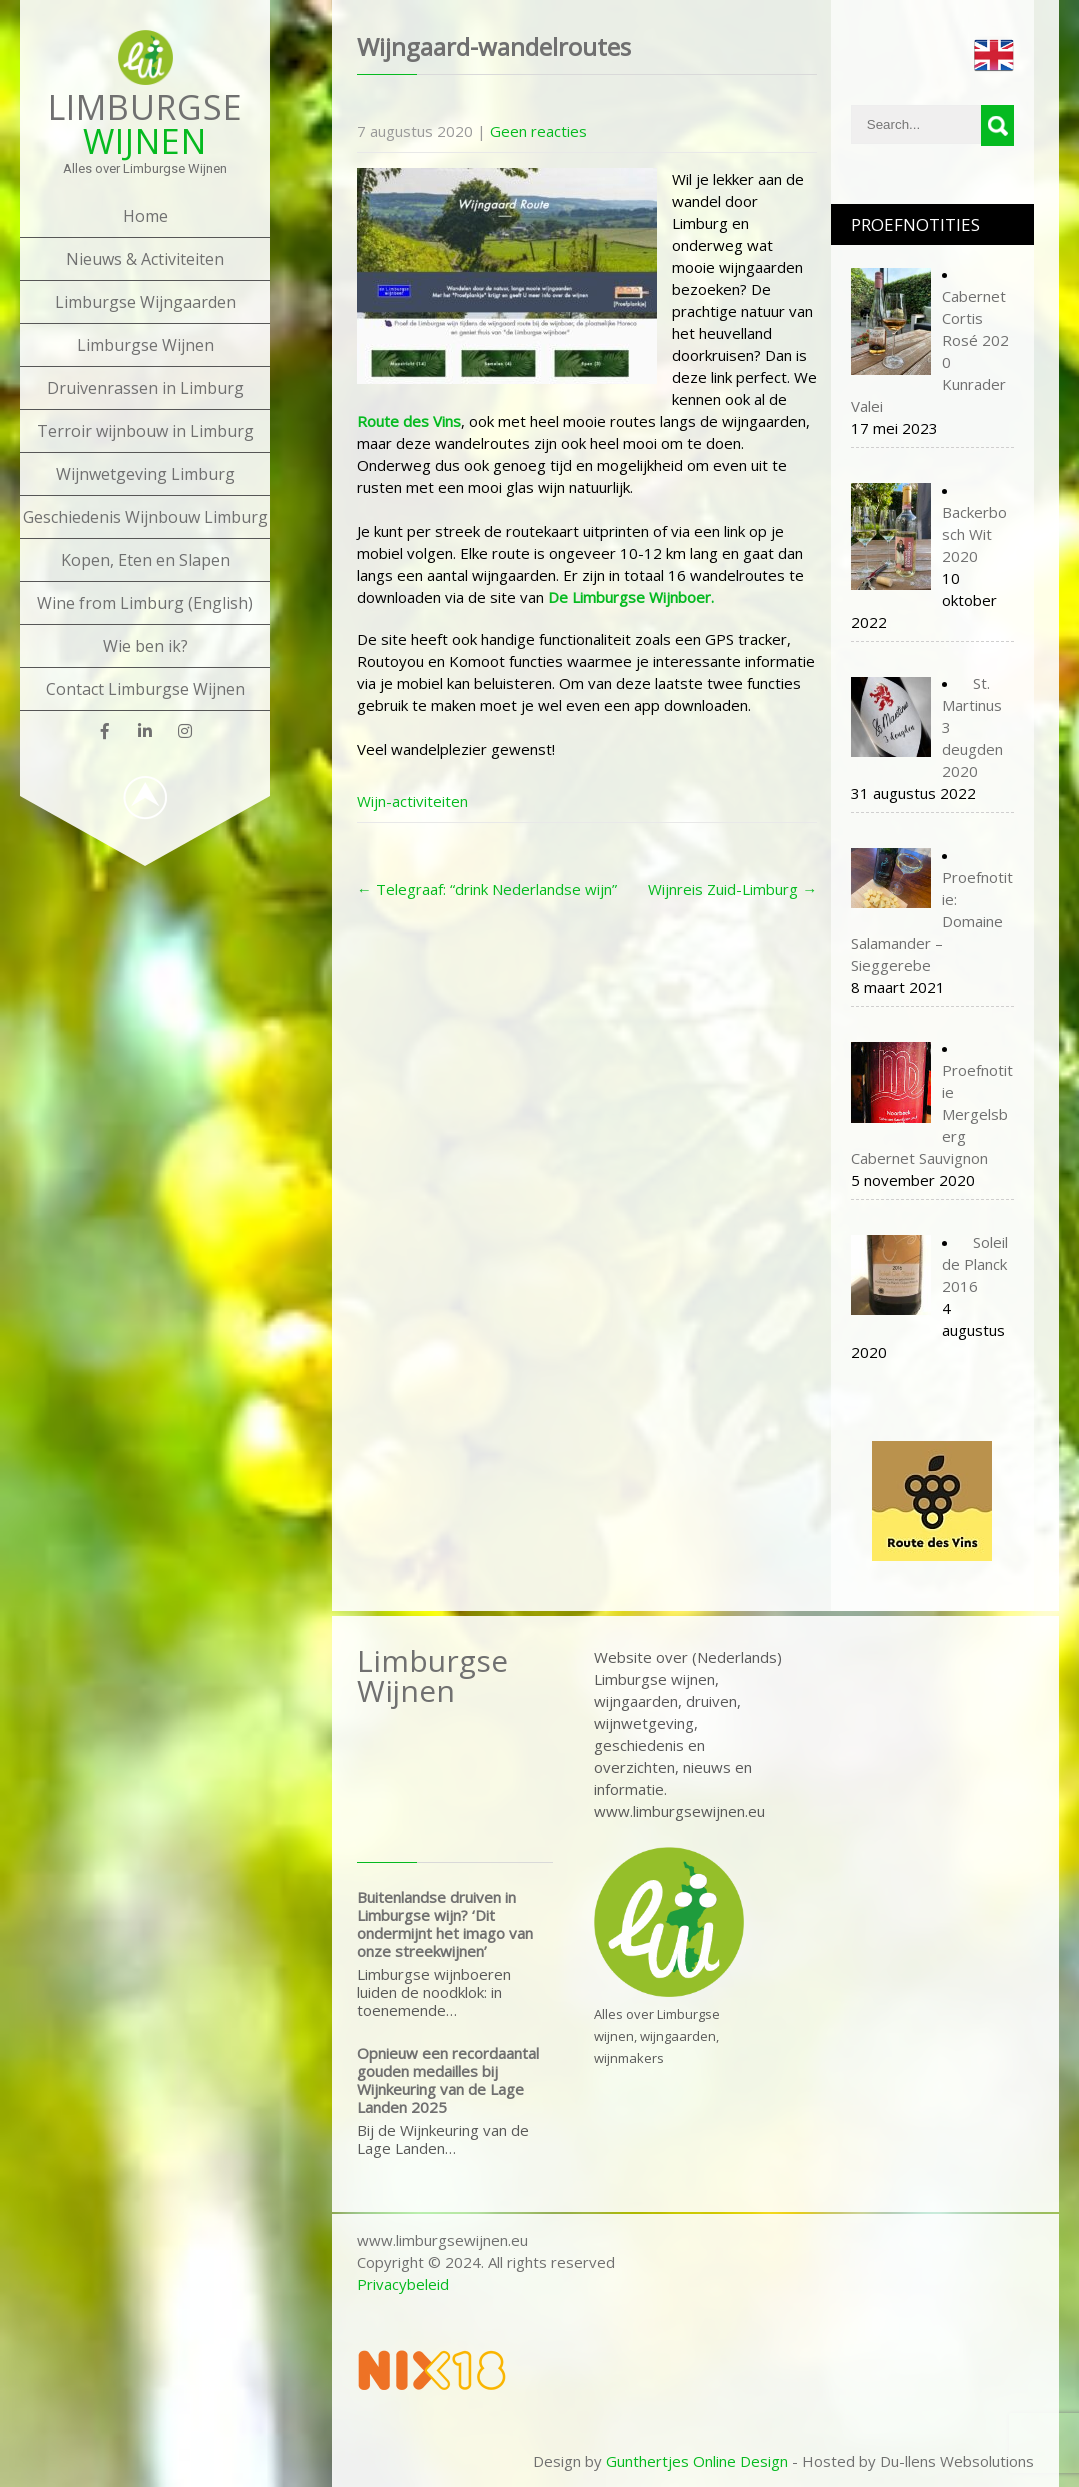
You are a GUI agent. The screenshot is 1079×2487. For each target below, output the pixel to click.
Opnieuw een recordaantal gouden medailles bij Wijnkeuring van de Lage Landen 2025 (448, 2080)
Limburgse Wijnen (145, 345)
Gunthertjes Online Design (697, 2461)
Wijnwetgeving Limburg (145, 474)
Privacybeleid (403, 2284)
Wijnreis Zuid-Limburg (732, 889)
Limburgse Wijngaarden (145, 302)
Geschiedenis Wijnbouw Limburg (145, 517)
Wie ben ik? (145, 646)
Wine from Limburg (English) (145, 603)
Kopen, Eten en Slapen (145, 560)
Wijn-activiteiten (412, 801)
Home (145, 216)
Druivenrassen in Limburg (145, 388)
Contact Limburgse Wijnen (145, 689)
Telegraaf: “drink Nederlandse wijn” (487, 889)
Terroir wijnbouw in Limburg (145, 431)
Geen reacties (538, 131)
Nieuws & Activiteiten (145, 259)
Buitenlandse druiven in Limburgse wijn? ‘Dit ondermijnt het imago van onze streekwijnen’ (445, 1924)
